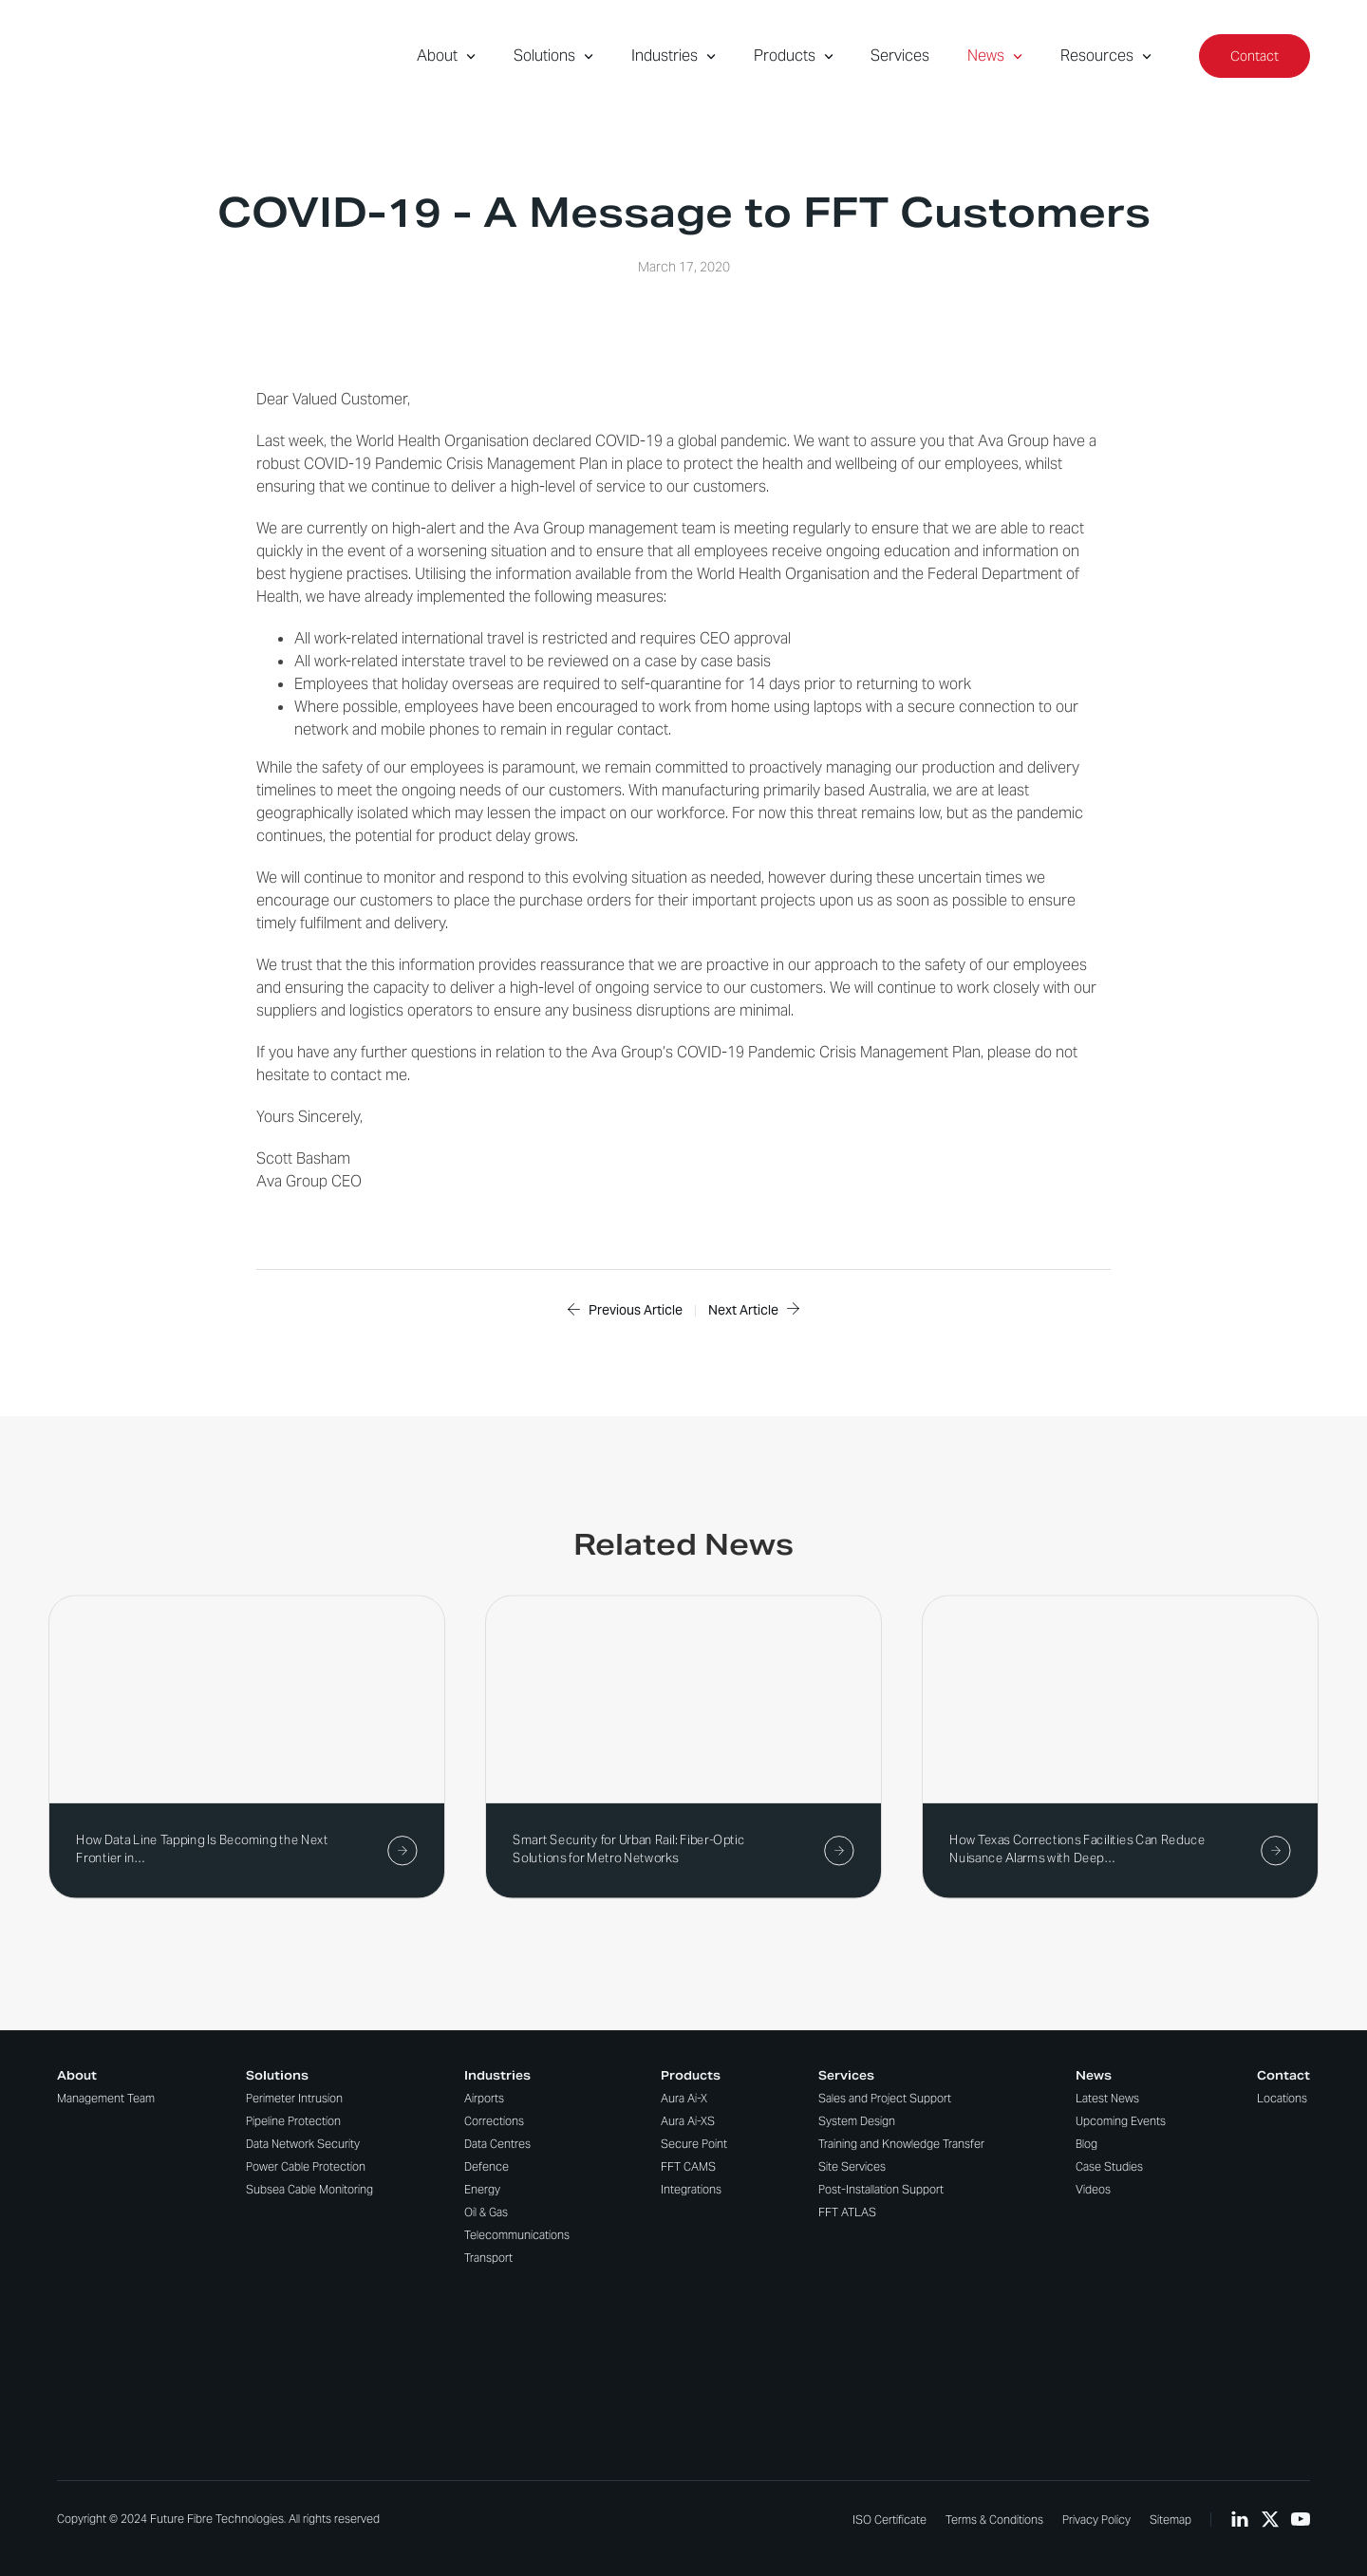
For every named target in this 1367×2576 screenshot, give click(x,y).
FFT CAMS (688, 2166)
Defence (486, 2166)
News (994, 55)
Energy (482, 2189)
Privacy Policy (1096, 2519)
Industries (673, 55)
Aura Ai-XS (688, 2121)
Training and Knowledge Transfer (901, 2144)
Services (900, 55)
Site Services (852, 2166)
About (446, 55)
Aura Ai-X (684, 2098)
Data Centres (497, 2144)
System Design (856, 2121)
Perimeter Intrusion (294, 2098)
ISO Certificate (889, 2519)
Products (793, 55)
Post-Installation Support (881, 2189)
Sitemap (1170, 2519)
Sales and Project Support (884, 2098)
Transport (488, 2257)
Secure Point (694, 2144)
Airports (484, 2098)
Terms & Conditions (994, 2519)
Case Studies (1109, 2166)
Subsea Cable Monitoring (309, 2189)
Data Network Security (303, 2144)
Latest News (1107, 2098)
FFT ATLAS (847, 2212)
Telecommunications (517, 2235)
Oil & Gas (486, 2212)
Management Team (106, 2098)
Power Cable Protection (305, 2166)
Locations (1282, 2098)
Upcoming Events (1121, 2121)
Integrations (691, 2189)
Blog (1086, 2144)
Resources (1106, 55)
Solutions (553, 55)
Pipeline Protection (293, 2121)
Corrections (494, 2121)
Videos (1093, 2189)
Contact (1254, 56)
